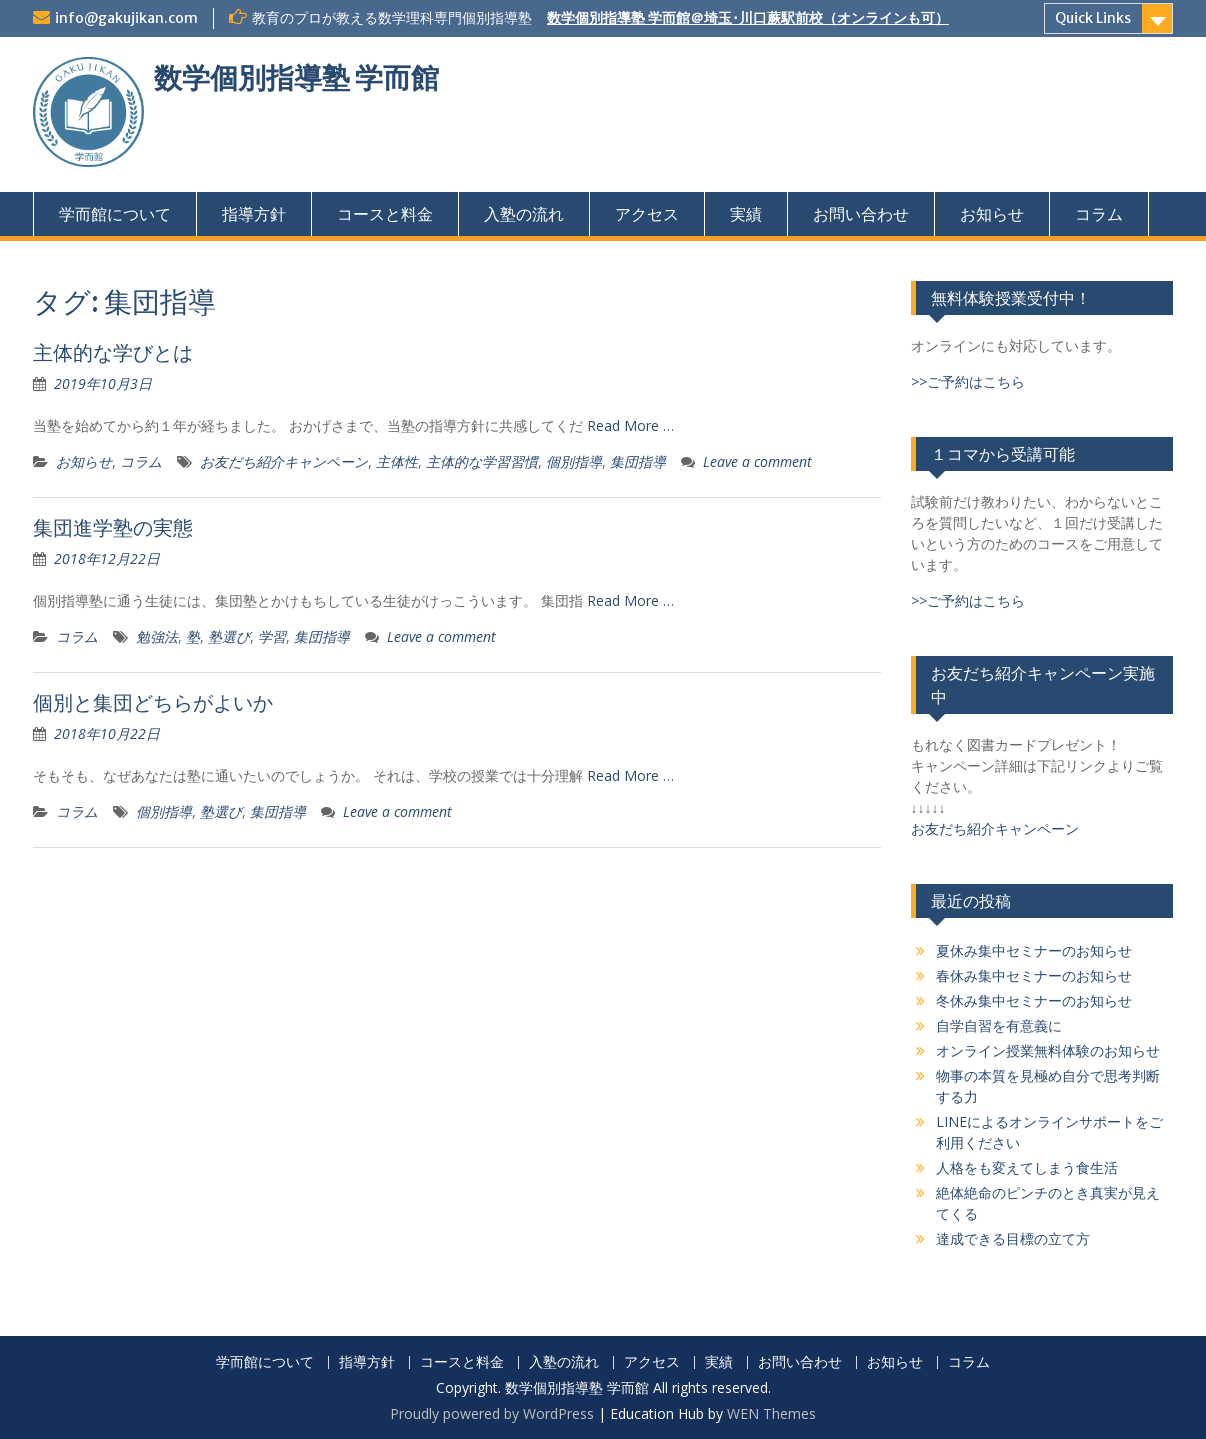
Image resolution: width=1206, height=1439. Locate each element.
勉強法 (157, 636)
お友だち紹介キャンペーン (284, 461)
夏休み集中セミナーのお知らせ (1034, 950)
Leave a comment (757, 461)
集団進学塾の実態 (113, 527)
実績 (746, 214)
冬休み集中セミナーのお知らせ (1034, 1000)
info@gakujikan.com (126, 18)
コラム (1099, 214)
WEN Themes (771, 1413)
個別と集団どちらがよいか (153, 702)
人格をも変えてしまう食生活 (1027, 1167)
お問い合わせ (861, 214)
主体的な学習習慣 (482, 461)
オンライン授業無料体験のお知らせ (1048, 1050)
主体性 (397, 461)
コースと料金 (385, 214)
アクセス (647, 214)
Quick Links (1093, 18)
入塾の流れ (524, 214)
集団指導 (638, 461)
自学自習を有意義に (999, 1025)
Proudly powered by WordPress (492, 1413)
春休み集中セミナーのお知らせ (1034, 975)
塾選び (229, 636)
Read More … (630, 425)
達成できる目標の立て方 (1013, 1238)
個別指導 (574, 461)
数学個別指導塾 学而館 (296, 78)
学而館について (115, 214)
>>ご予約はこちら (968, 381)
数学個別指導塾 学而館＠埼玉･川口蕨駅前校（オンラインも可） (748, 18)
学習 (272, 636)
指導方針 (254, 214)
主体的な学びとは (113, 352)
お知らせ (992, 214)
